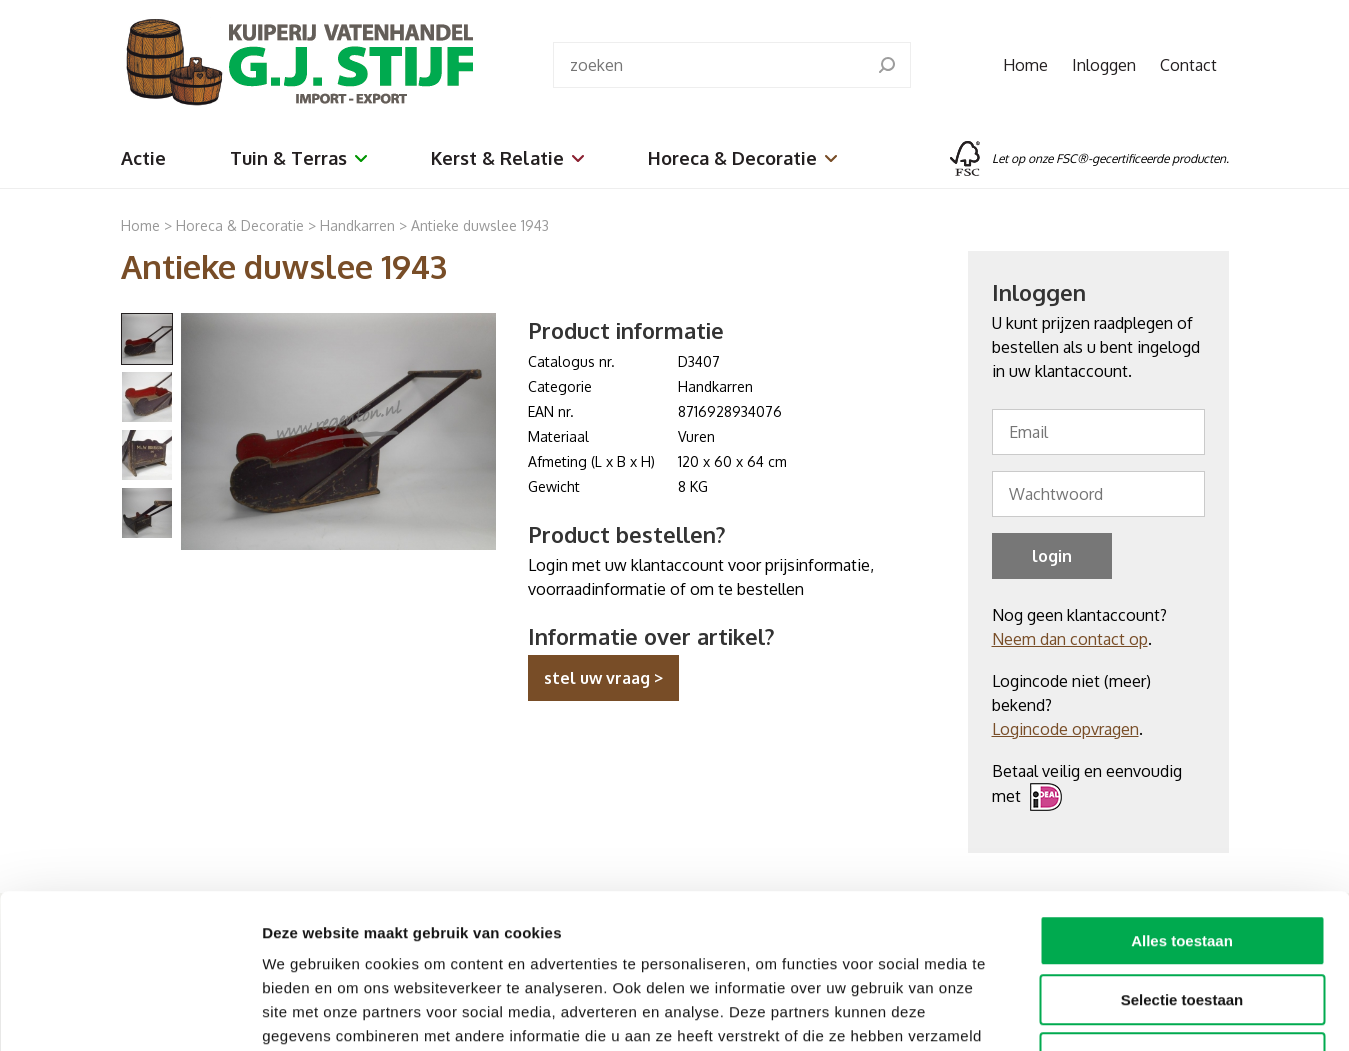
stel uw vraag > (603, 678)
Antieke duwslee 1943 (480, 225)
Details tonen (1080, 1011)
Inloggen (1104, 65)
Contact (1188, 65)
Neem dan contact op (1070, 639)
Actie (143, 158)
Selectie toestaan (1182, 865)
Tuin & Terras (298, 158)
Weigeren (1181, 923)
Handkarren (359, 225)
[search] (887, 65)
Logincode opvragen (1065, 729)
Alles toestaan (1182, 806)
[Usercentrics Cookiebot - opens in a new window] (129, 1012)
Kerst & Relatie (507, 158)
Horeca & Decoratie (742, 158)
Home (1025, 65)
